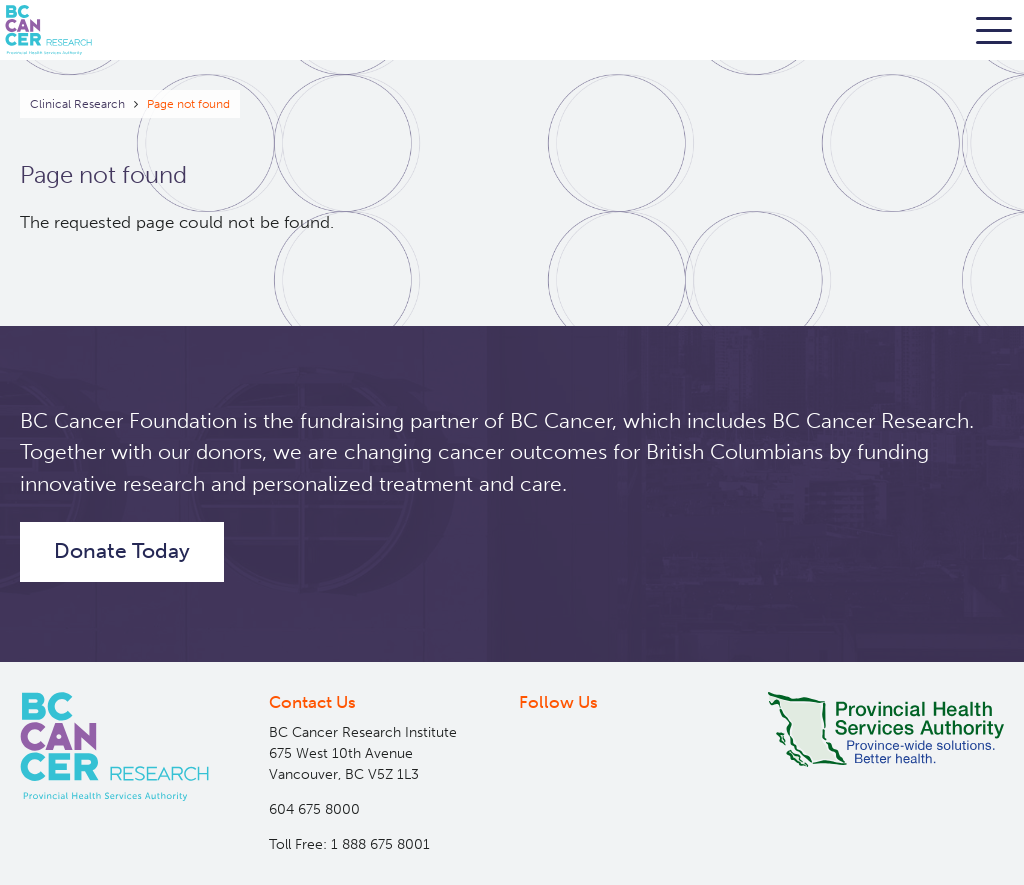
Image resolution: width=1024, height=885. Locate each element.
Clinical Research (77, 104)
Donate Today (122, 551)
